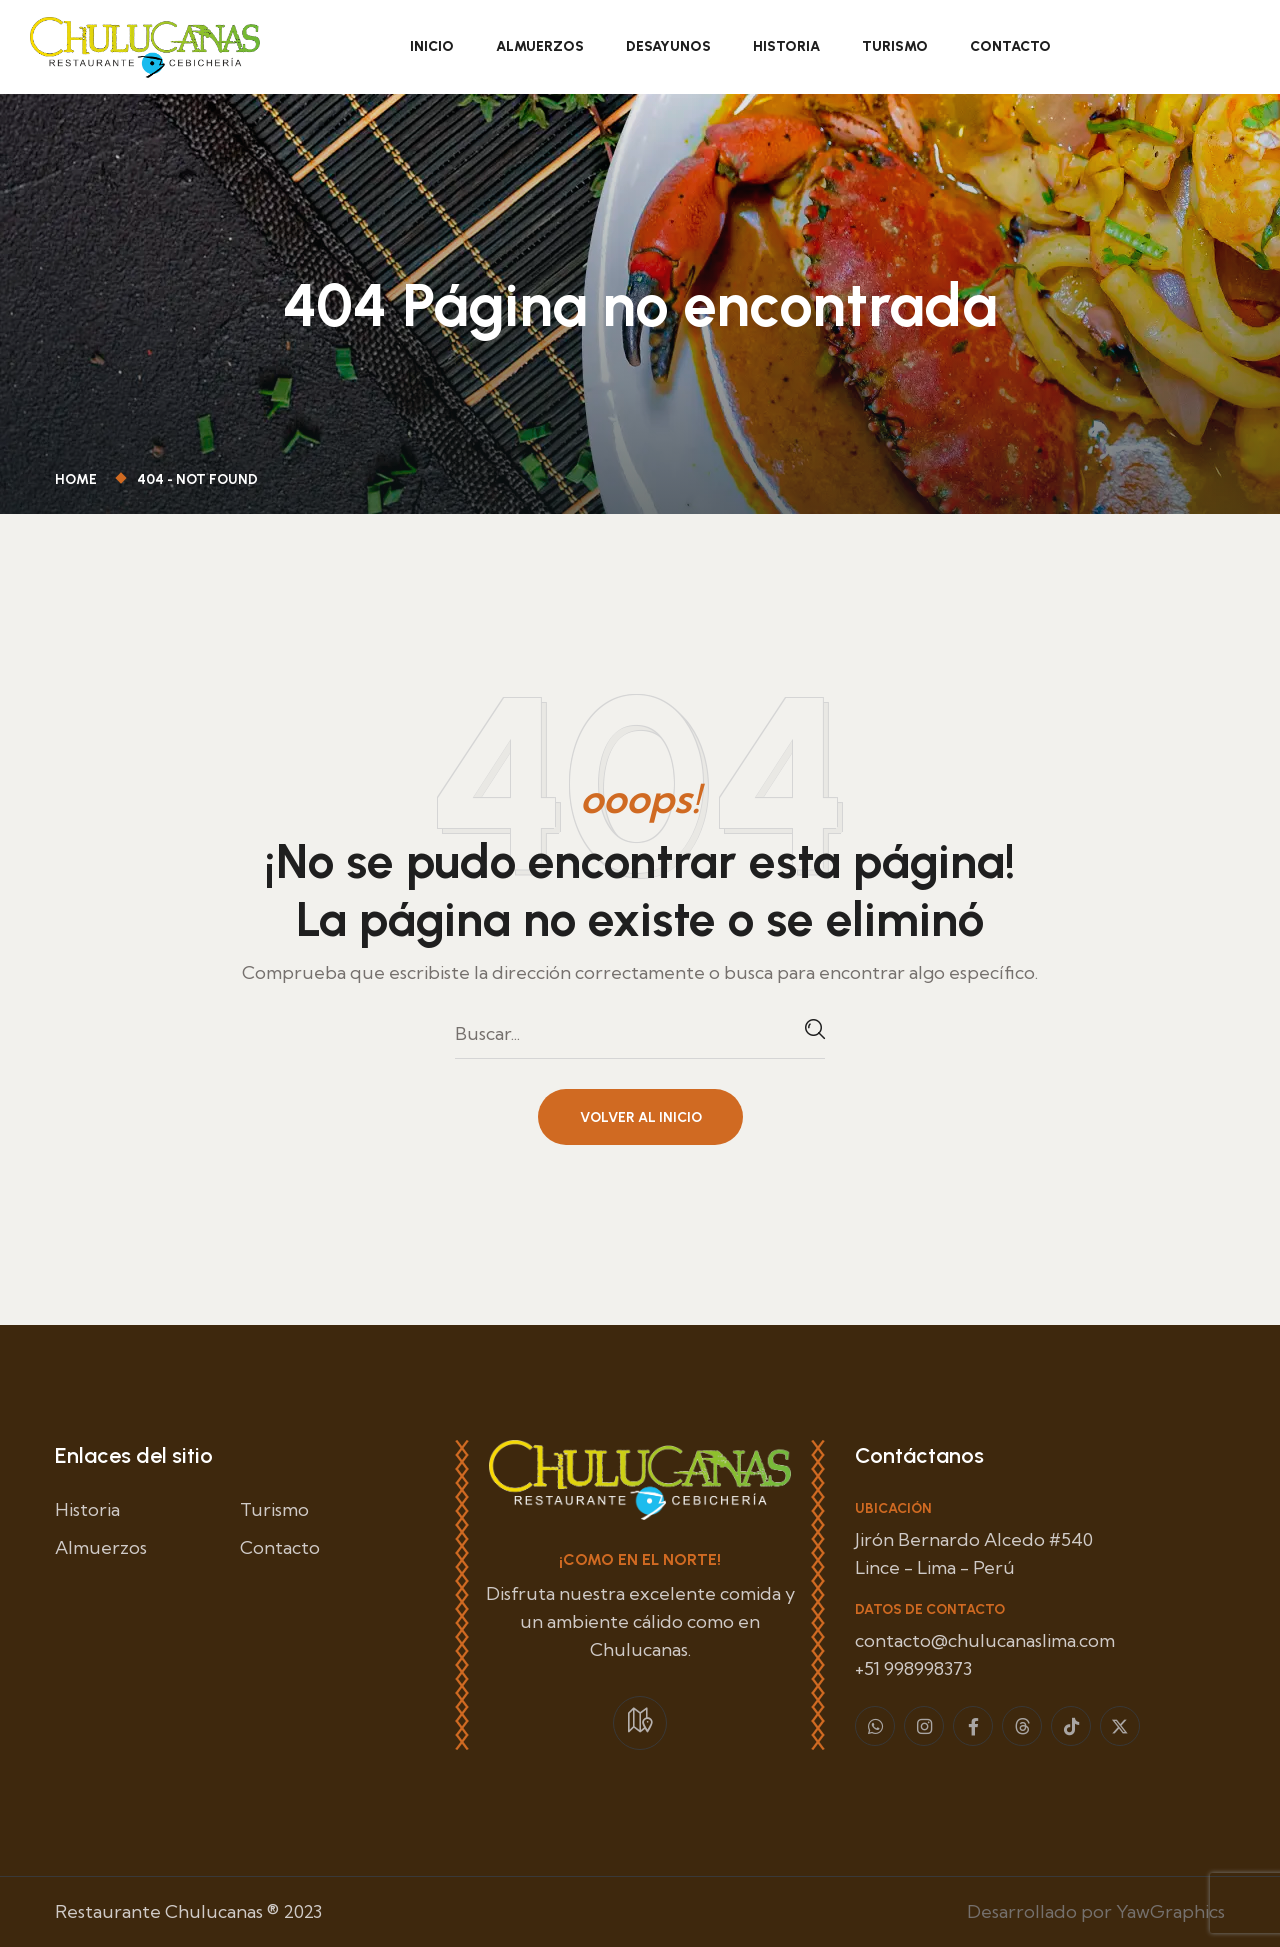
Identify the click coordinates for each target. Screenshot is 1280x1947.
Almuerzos (540, 46)
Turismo (895, 46)
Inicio (432, 46)
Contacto (1010, 46)
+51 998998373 (913, 1668)
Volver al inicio (641, 1117)
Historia (786, 46)
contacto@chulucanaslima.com (985, 1640)
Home (79, 479)
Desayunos (668, 46)
